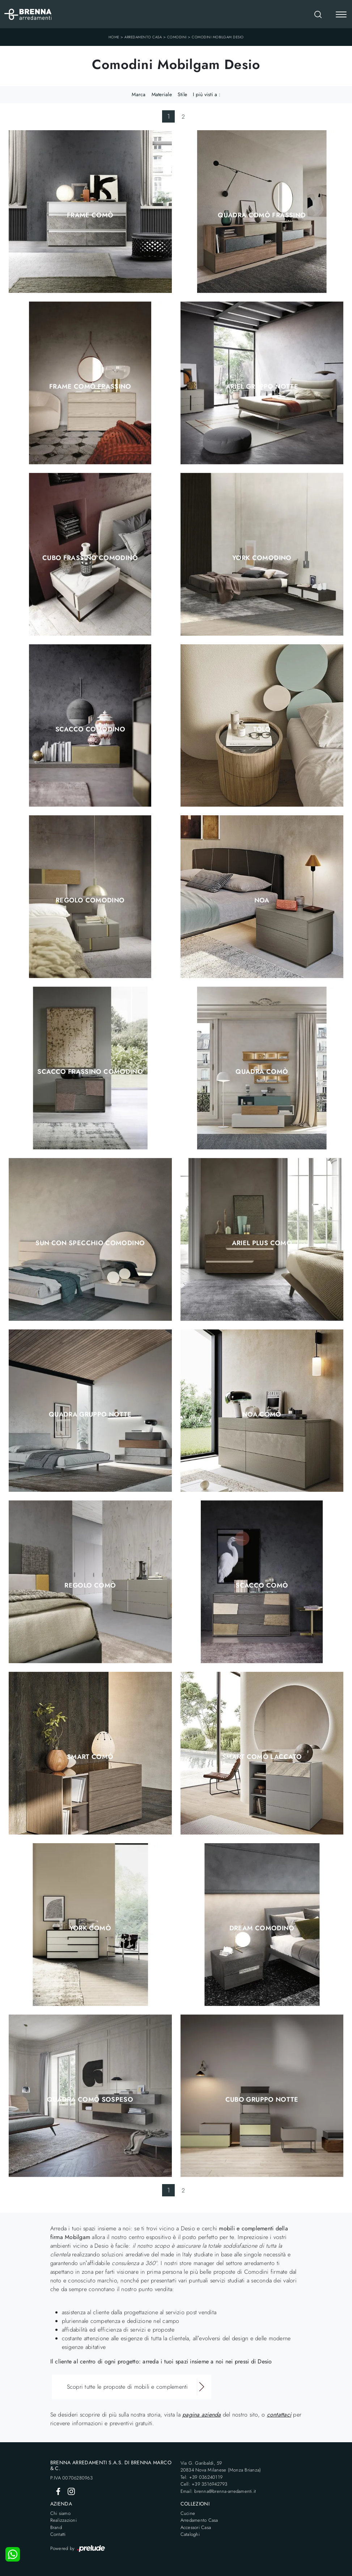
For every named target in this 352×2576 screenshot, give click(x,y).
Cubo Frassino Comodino (90, 558)
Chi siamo (60, 2513)
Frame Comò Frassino (90, 386)
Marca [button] (138, 94)
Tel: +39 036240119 (202, 2477)
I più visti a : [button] (206, 94)
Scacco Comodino (90, 729)
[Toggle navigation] (341, 15)
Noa (262, 900)
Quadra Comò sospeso (90, 2099)
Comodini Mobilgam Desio (218, 37)
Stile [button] (182, 94)
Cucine (188, 2513)
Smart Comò (90, 1757)
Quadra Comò (262, 1072)
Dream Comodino (261, 1928)
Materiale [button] (162, 94)
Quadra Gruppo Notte (90, 1414)
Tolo (262, 729)
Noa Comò (261, 1414)
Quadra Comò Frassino (262, 215)
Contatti (58, 2534)
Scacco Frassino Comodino (90, 1072)
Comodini (177, 37)
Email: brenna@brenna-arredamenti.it (218, 2491)
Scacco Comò (262, 1585)
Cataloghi (190, 2534)
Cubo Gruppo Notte (261, 2099)
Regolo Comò (90, 1585)
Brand (56, 2527)
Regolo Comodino (90, 900)
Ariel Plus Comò (262, 1243)
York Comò (90, 1928)
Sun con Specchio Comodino (90, 1243)
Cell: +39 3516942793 (204, 2484)
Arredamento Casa (143, 37)
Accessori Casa (196, 2527)
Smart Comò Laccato (262, 1757)
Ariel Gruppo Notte (262, 386)
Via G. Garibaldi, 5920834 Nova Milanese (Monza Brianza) (221, 2467)
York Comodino (262, 558)
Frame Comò (90, 215)
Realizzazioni (63, 2520)
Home (114, 37)
